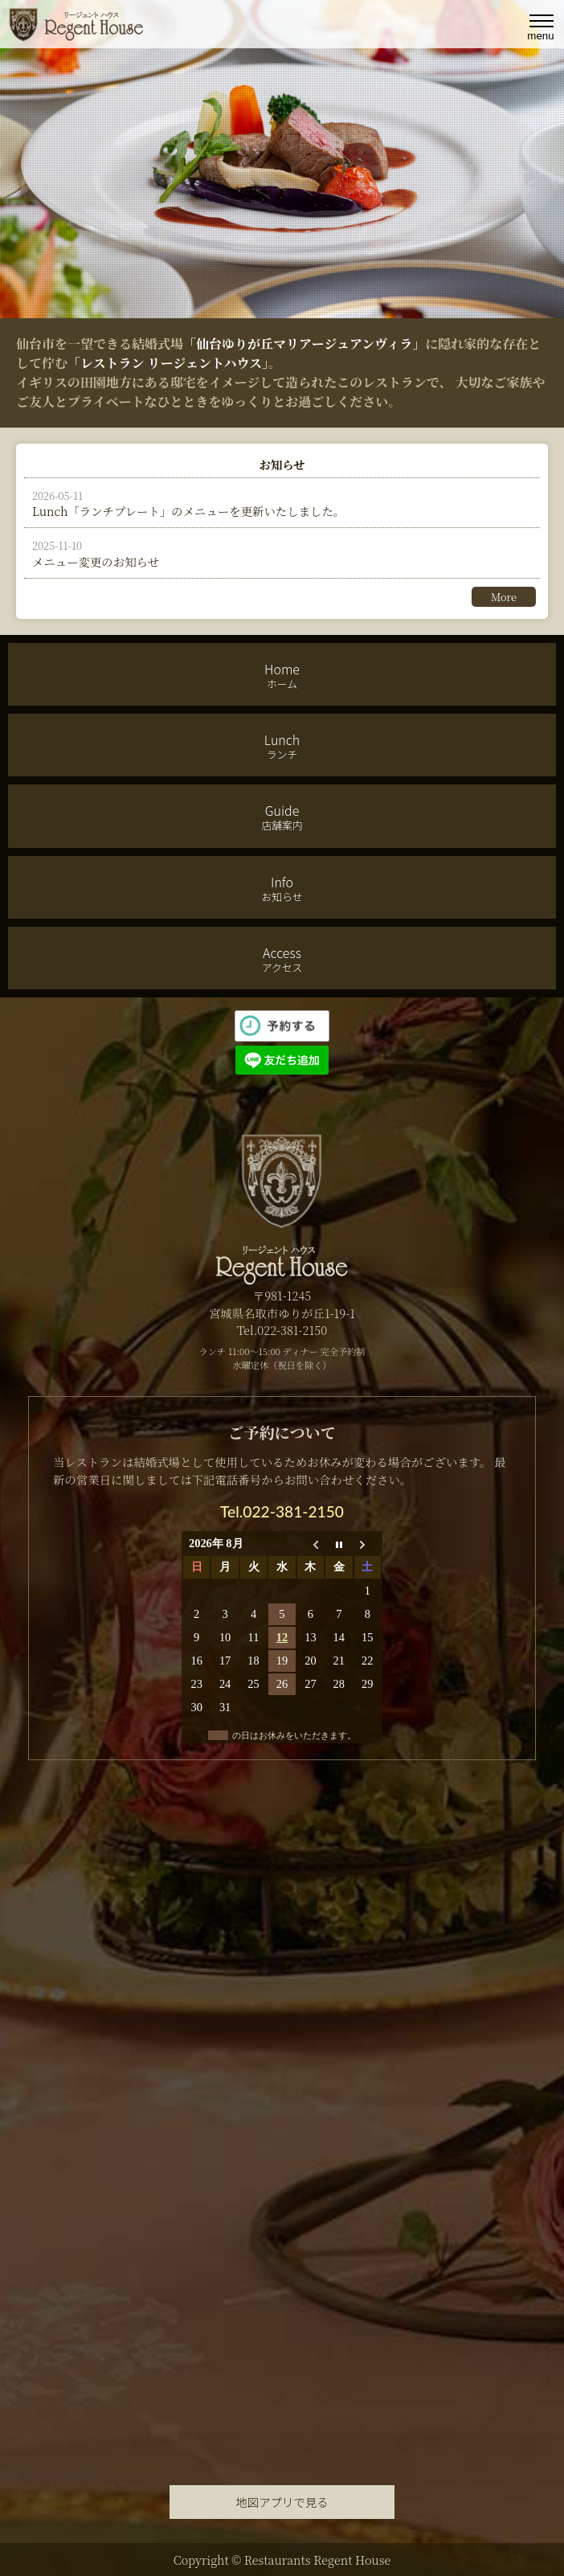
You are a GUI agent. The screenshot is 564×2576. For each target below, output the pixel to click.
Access (282, 959)
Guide (282, 817)
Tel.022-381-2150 (282, 1511)
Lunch (282, 746)
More (504, 596)
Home (282, 675)
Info (282, 888)
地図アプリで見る (281, 2501)
